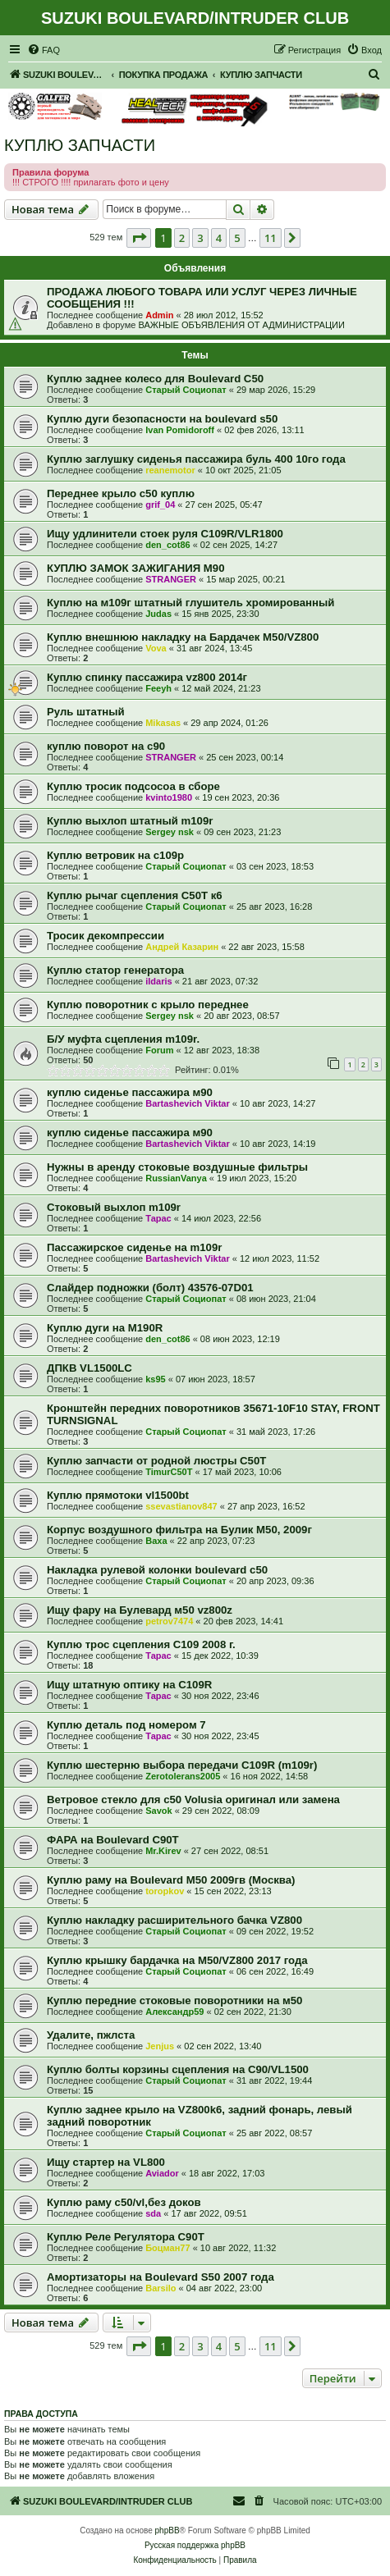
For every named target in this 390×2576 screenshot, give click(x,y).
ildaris (158, 981)
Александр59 (174, 2011)
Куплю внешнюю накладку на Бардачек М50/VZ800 (183, 637)
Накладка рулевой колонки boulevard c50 (157, 1570)
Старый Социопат (185, 390)
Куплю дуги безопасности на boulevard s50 (162, 419)
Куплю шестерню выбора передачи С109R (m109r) (182, 1765)
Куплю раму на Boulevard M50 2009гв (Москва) (171, 1880)
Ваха (156, 1541)
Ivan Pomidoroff (179, 430)
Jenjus (159, 2046)
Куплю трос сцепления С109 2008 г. (141, 1644)
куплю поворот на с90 (106, 746)
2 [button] (182, 238)
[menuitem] (43, 50)
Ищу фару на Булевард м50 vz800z (139, 1610)
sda (153, 2213)
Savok (158, 1811)
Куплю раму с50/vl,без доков (124, 2202)
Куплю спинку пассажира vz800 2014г (147, 677)
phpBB (167, 2530)
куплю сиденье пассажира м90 (130, 1092)
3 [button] (200, 238)
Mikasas (163, 723)
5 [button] (237, 238)
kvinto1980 (168, 797)
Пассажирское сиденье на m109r (134, 1247)
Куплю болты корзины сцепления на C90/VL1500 (178, 2069)
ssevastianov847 (181, 1506)
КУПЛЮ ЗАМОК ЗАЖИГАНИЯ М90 (135, 568)
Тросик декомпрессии (105, 935)
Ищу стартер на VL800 (106, 2162)
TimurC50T (168, 1472)
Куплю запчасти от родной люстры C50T (156, 1461)
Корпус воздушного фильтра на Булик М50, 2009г (179, 1529)
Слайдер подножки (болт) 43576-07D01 (150, 1287)
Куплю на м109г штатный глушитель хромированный (190, 602)
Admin (159, 315)
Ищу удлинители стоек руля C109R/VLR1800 (165, 534)
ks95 (155, 1379)
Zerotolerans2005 (182, 1776)
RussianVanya (176, 1178)
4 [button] (219, 238)
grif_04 (160, 504)
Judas (158, 614)
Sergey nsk (169, 832)
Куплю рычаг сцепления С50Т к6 (135, 895)
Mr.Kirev (163, 1851)
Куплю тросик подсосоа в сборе (133, 786)
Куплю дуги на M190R (105, 1328)
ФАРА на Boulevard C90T (113, 1840)
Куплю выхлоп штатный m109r (130, 821)
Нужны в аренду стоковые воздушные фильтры (177, 1167)
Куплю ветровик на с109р (115, 855)
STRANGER (170, 579)
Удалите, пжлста (91, 2035)
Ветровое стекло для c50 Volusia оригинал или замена (193, 1799)
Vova (155, 648)
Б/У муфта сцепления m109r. (123, 1039)
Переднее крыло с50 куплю (121, 493)
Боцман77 (167, 2248)
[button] (138, 238)
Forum (159, 1050)
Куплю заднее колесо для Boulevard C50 (155, 378)
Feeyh (158, 688)
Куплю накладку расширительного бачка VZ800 (174, 1920)
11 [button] (270, 238)
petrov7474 (169, 1621)
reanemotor (170, 470)
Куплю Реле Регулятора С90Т (125, 2237)
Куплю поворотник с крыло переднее (148, 1004)
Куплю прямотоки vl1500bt (118, 1495)
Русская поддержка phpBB (195, 2545)
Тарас (158, 1218)
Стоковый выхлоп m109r (114, 1207)
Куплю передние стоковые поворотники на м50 (174, 2000)
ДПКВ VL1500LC (89, 1368)
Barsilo (160, 2288)
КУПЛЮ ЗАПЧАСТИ (79, 145)
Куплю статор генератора (115, 970)
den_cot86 (167, 545)
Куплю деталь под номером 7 (126, 1725)
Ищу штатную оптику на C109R (129, 1685)
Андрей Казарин (181, 947)
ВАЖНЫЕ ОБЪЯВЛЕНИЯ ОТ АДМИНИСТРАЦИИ (241, 325)
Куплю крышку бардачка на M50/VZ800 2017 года (177, 1960)
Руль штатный (86, 712)
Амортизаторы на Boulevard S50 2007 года (160, 2277)
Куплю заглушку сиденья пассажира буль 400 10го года (196, 459)
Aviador (162, 2173)
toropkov (164, 1891)
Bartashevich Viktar (187, 1103)
